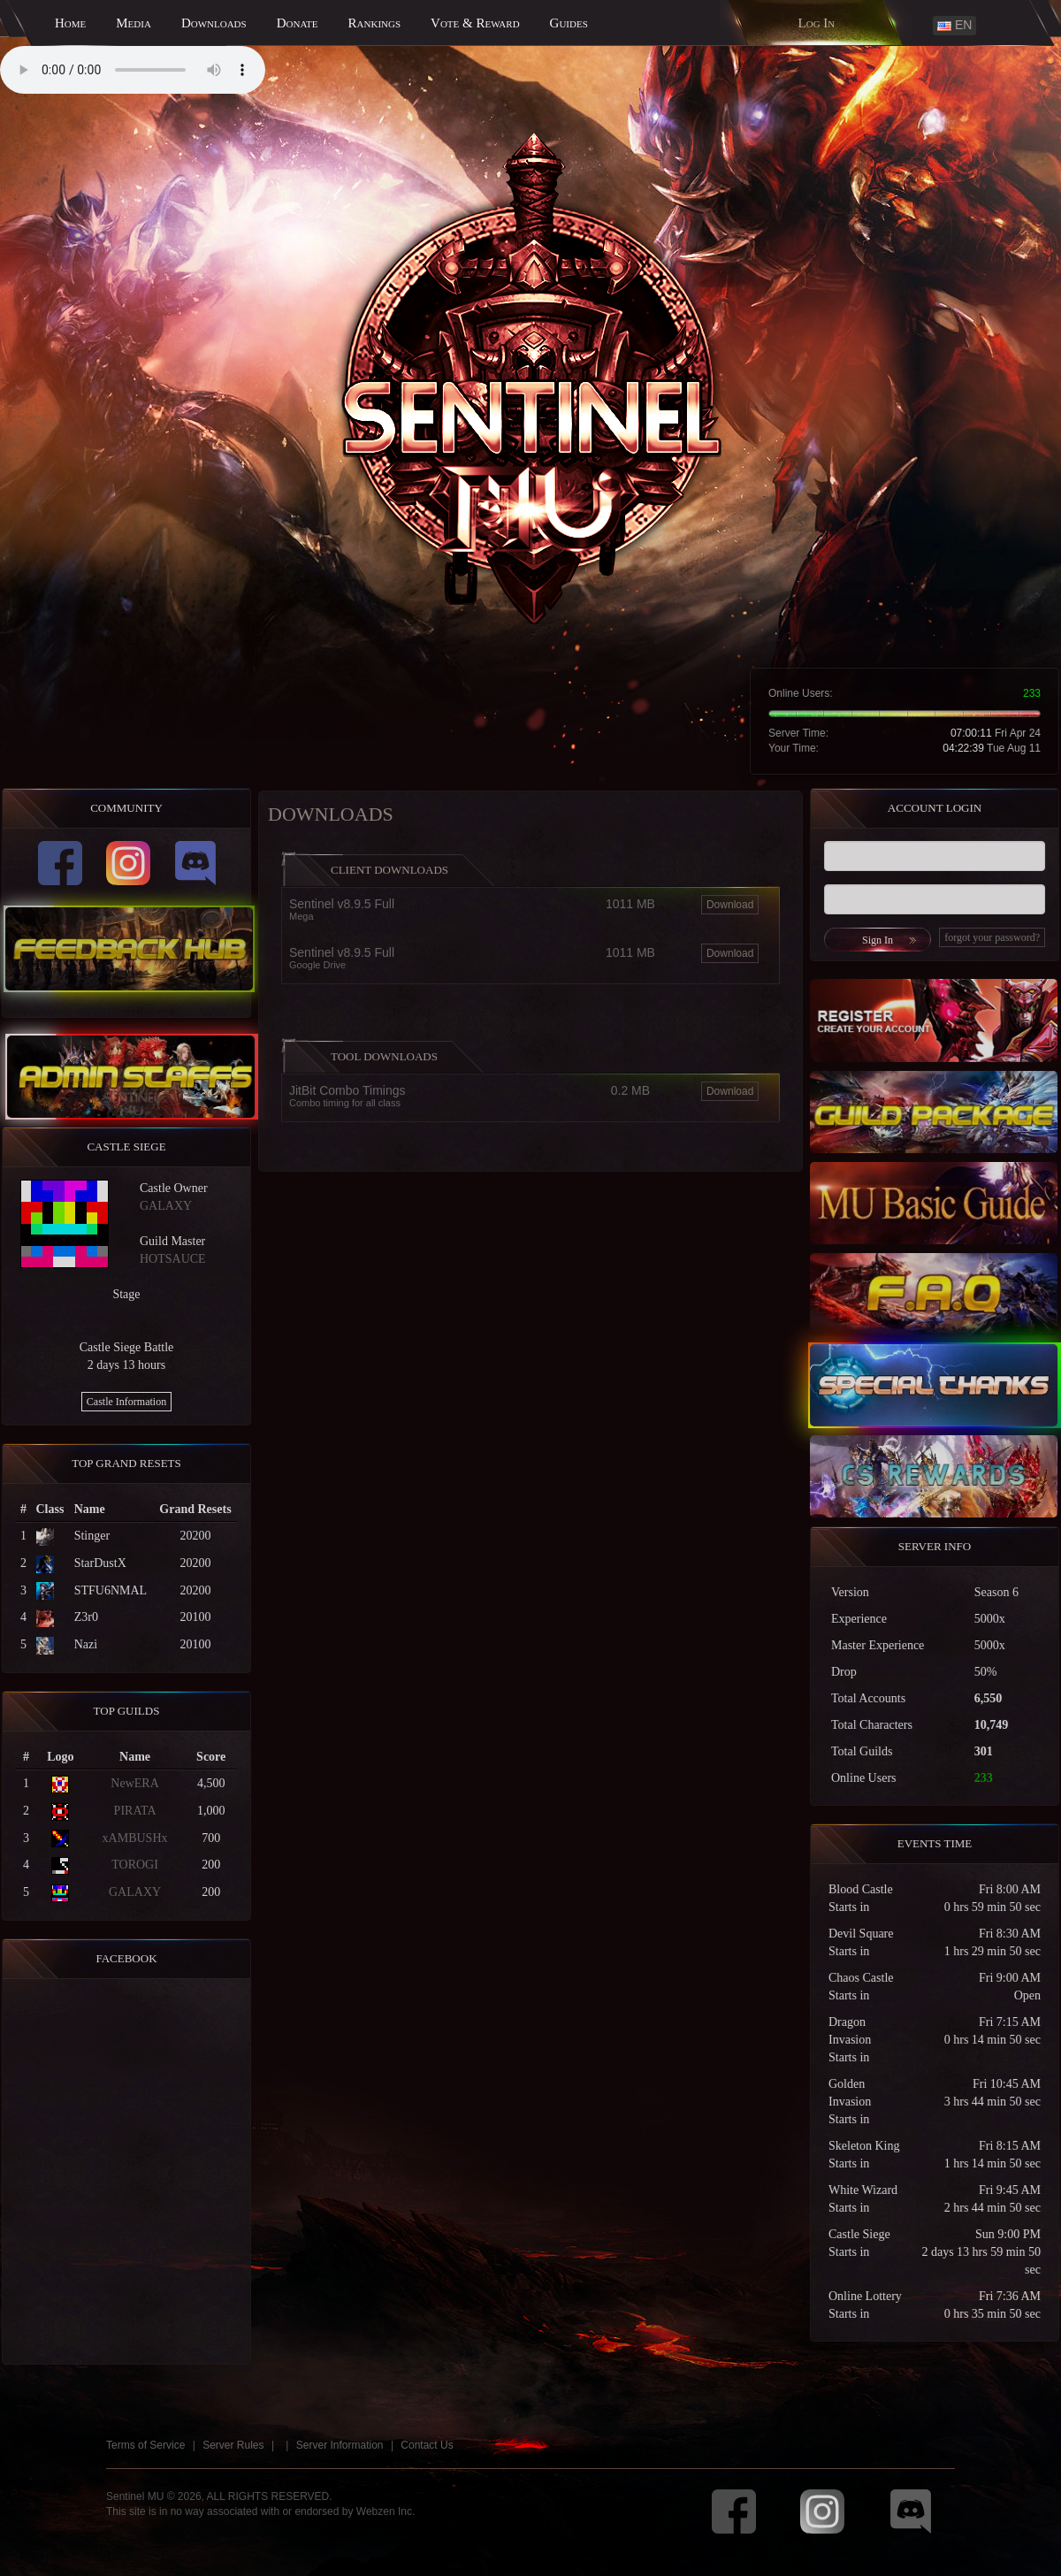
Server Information (340, 2458)
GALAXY (152, 1205)
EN (954, 25)
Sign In (891, 940)
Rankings (374, 23)
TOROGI (121, 1864)
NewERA (121, 1783)
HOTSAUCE (159, 1258)
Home (70, 23)
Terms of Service (145, 2458)
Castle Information (112, 1401)
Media (133, 23)
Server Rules (232, 2458)
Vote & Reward (475, 23)
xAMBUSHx (121, 1838)
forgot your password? (1006, 937)
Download (729, 919)
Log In (817, 23)
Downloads (214, 23)
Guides (569, 23)
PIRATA (121, 1810)
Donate (297, 23)
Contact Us (427, 2458)
